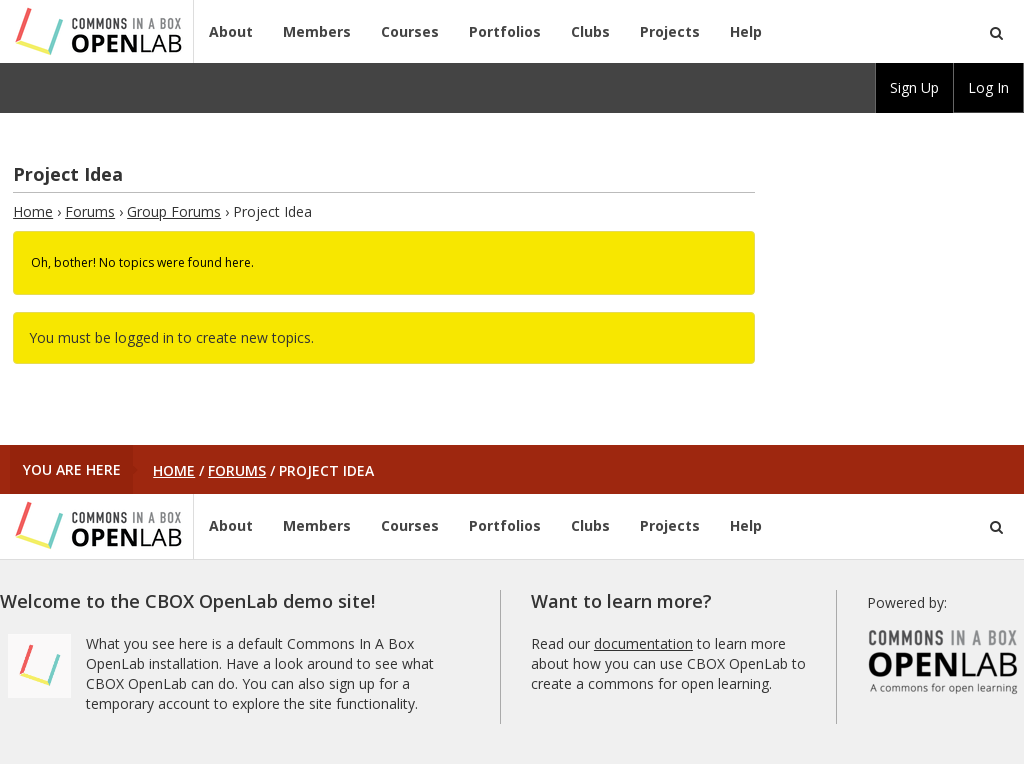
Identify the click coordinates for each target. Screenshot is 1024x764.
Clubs (590, 31)
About (231, 31)
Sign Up (914, 87)
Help (746, 31)
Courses (410, 31)
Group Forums (174, 211)
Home (33, 211)
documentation (643, 643)
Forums (90, 211)
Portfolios (505, 31)
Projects (670, 31)
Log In (988, 87)
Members (317, 31)
